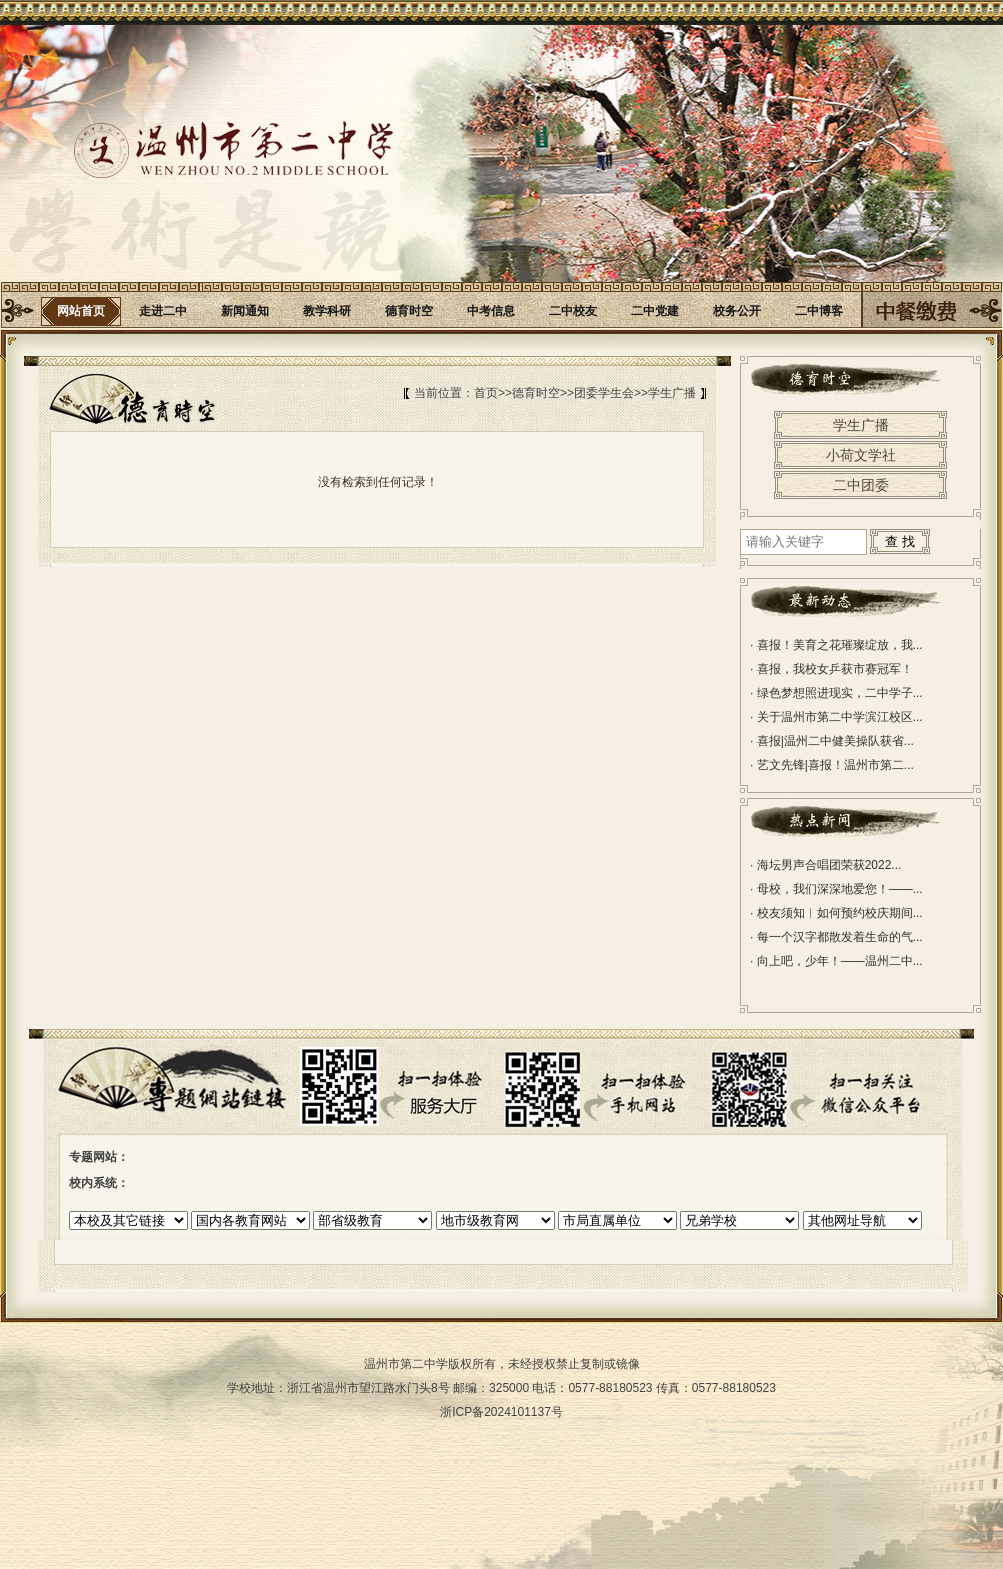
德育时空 (409, 311)
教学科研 (327, 311)
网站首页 (81, 311)
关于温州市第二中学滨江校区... (836, 717)
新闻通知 (245, 311)
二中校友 (573, 311)
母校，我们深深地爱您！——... (836, 889)
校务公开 (737, 311)
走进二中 (163, 311)
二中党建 (655, 311)
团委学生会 (604, 393)
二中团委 (861, 485)
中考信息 (491, 311)
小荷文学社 (861, 455)
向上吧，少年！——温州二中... (836, 961)
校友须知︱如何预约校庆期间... (836, 913)
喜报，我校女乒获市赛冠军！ (831, 669)
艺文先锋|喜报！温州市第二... (832, 765)
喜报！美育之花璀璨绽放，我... (836, 645)
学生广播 (672, 393)
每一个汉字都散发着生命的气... (836, 937)
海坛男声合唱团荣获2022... (825, 865)
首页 (486, 393)
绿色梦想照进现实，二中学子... (836, 693)
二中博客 (819, 311)
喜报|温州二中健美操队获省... (832, 741)
